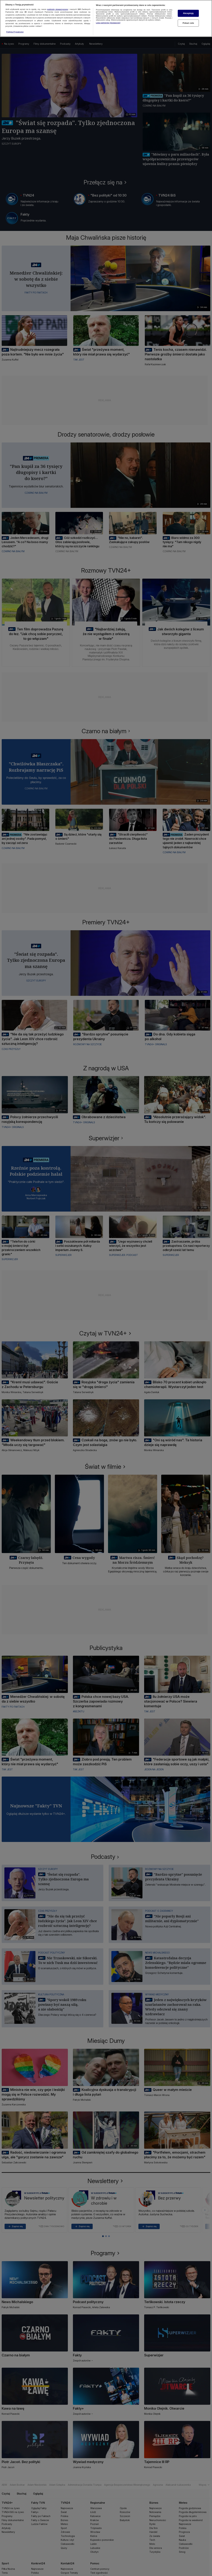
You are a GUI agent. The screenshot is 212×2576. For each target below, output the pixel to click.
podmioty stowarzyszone (57, 9)
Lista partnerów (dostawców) (108, 23)
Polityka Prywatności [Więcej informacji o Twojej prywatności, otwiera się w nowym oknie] (15, 32)
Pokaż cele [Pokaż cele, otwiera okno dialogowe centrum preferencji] (188, 23)
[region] (106, 18)
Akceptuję (188, 13)
